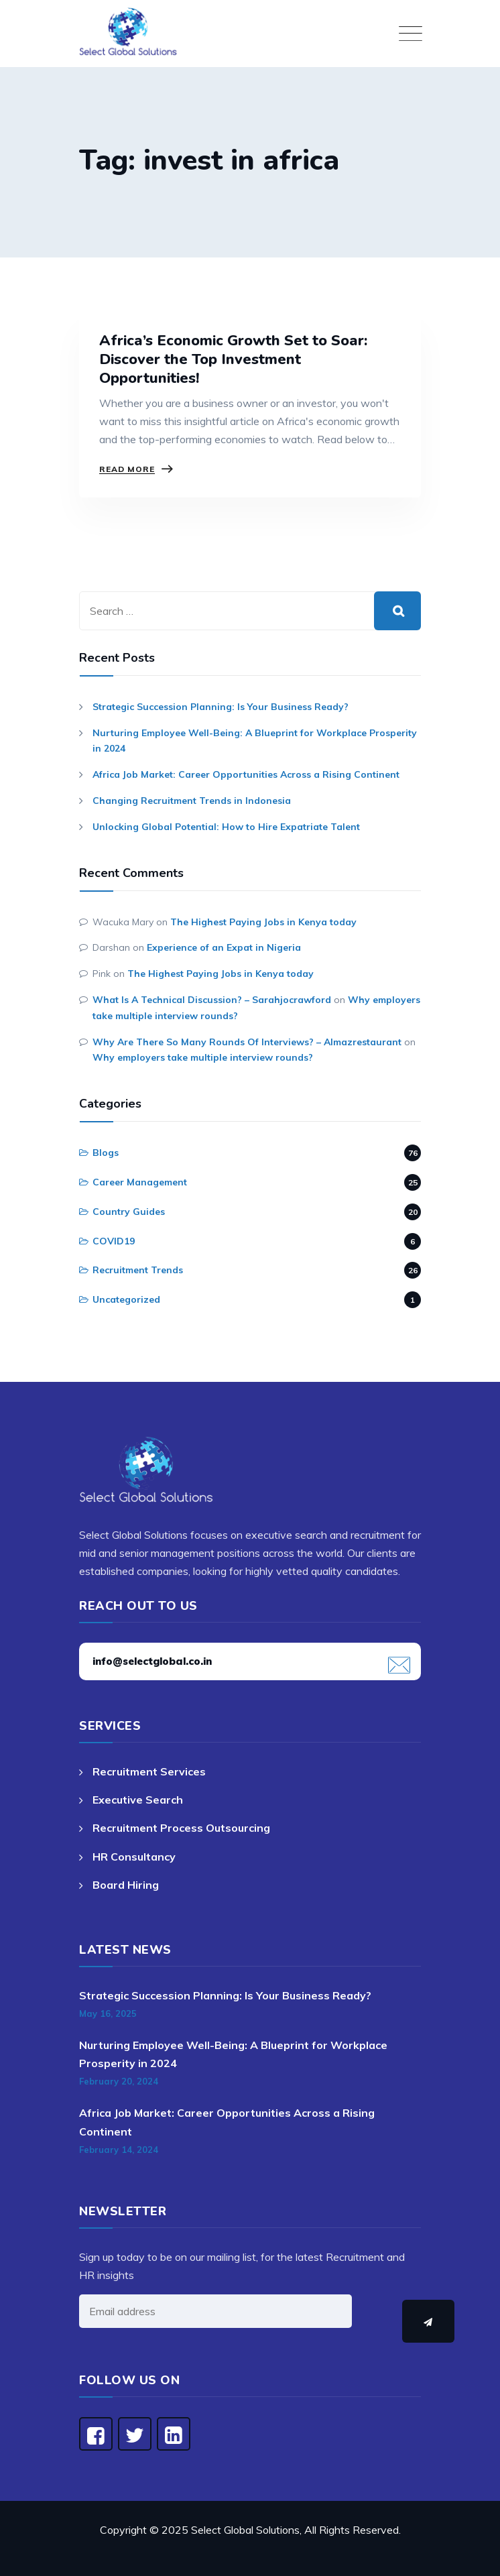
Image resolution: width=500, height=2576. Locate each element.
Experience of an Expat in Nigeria (224, 947)
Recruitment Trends (137, 1270)
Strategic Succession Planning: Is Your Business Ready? (220, 707)
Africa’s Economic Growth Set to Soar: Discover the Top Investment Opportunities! (233, 359)
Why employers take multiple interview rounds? (202, 1057)
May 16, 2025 (108, 2013)
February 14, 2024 (118, 2149)
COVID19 (113, 1241)
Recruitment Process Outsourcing (181, 1827)
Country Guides (128, 1212)
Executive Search (137, 1799)
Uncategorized (126, 1299)
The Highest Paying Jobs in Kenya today (263, 922)
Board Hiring (125, 1884)
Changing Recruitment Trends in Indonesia (191, 801)
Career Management (139, 1182)
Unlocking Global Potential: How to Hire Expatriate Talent (226, 827)
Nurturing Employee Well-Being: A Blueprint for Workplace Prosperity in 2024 (254, 741)
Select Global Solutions (245, 2529)
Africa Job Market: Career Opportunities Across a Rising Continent (245, 774)
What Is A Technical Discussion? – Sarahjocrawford (211, 1000)
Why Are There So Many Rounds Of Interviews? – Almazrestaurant (246, 1042)
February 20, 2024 (118, 2081)
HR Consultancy (134, 1856)
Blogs (105, 1153)
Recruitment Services (149, 1771)
